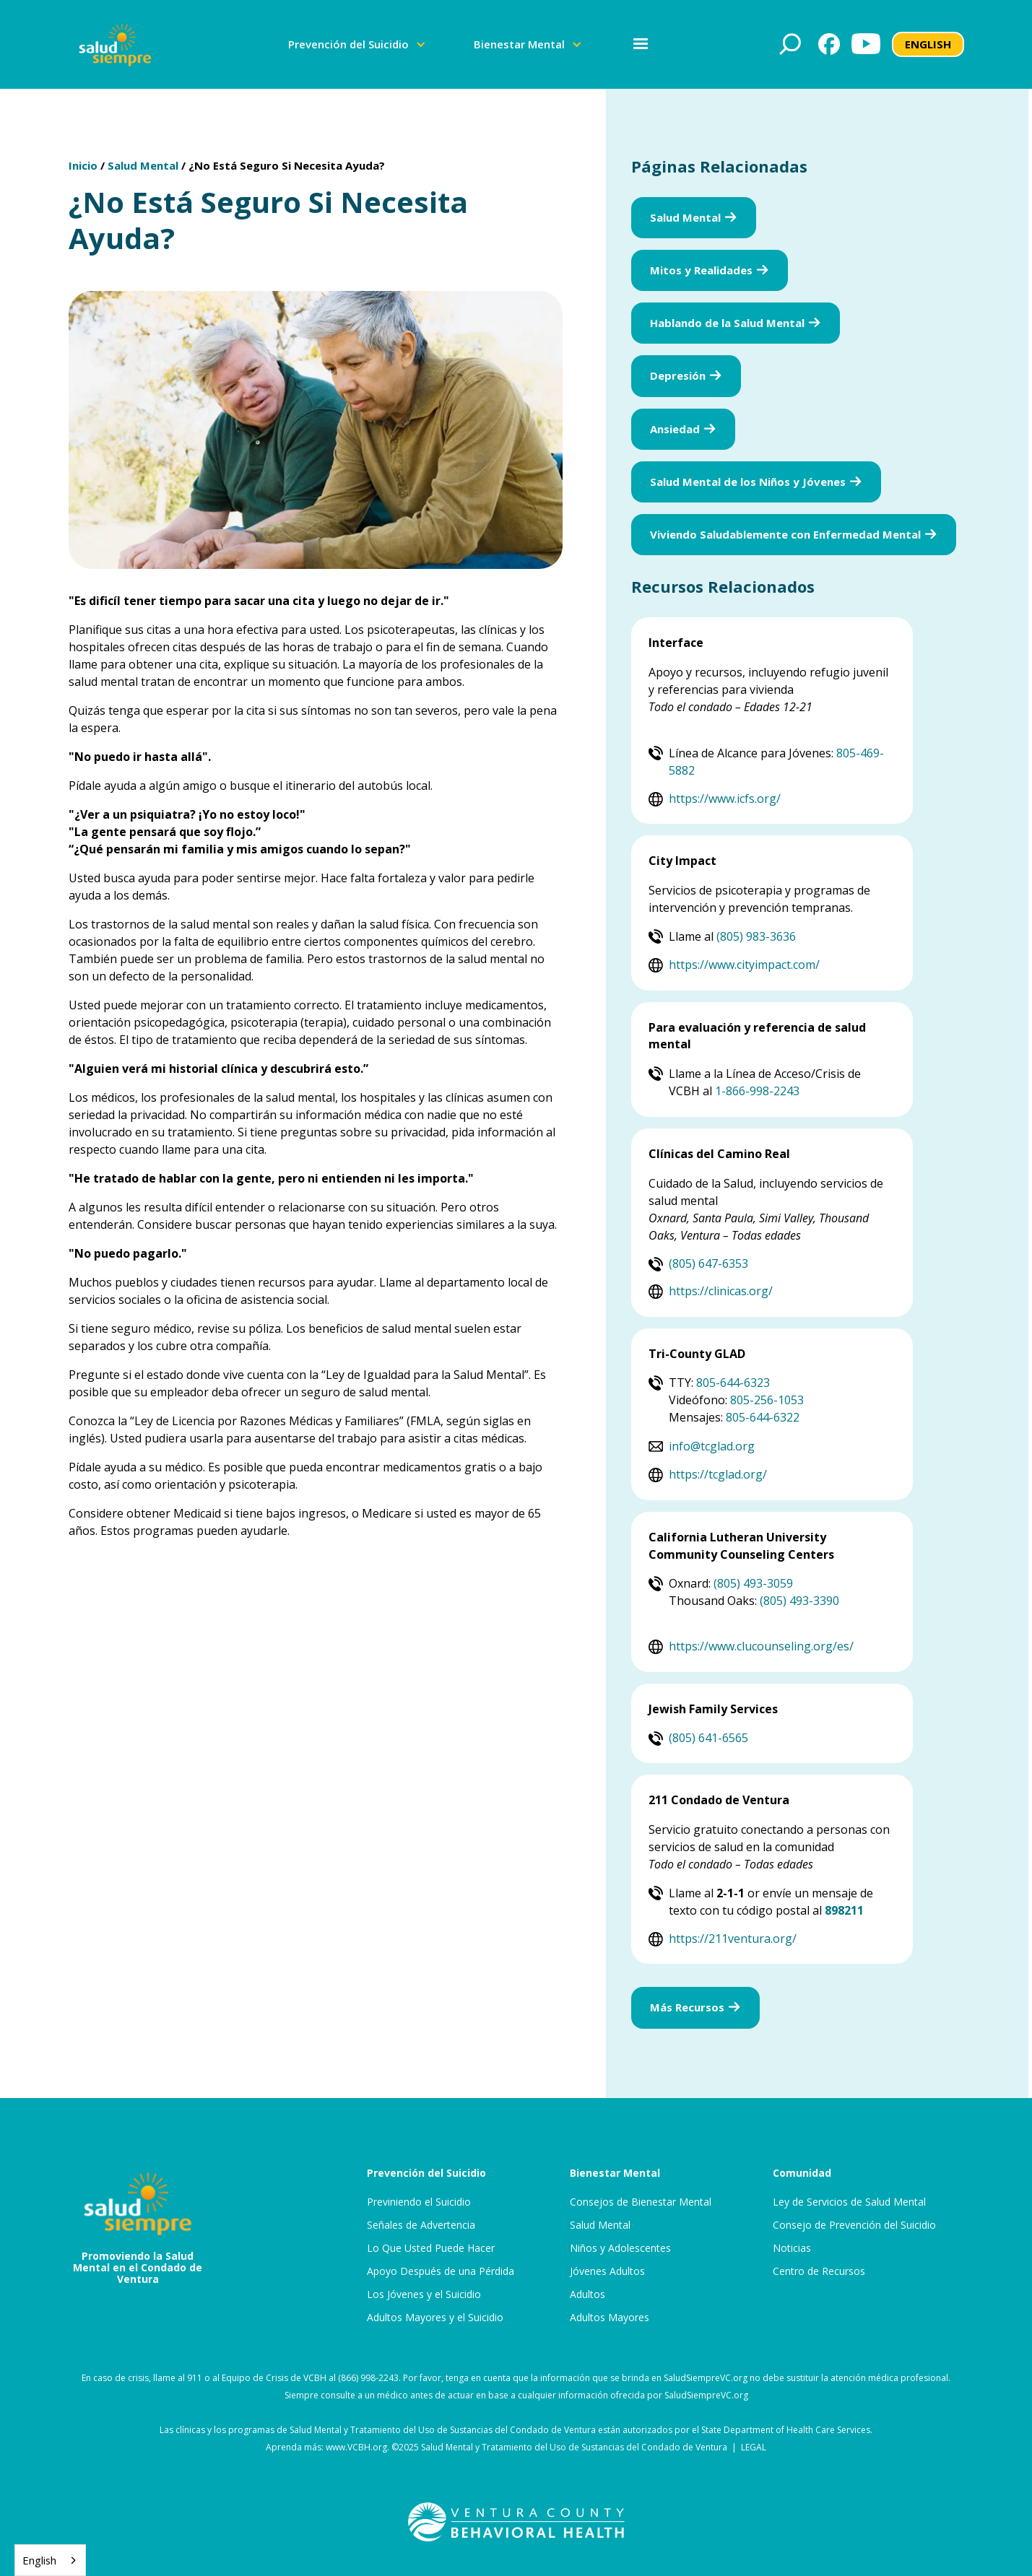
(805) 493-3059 (753, 1583)
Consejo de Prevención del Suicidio (854, 2225)
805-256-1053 (767, 1400)
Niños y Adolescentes (620, 2248)
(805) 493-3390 (799, 1601)
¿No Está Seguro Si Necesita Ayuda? (286, 165)
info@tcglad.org (712, 1446)
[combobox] (50, 2560)
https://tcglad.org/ (718, 1474)
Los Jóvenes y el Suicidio (424, 2294)
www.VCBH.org (356, 2447)
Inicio (83, 165)
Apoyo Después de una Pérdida (440, 2271)
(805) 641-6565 (708, 1738)
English (39, 2560)
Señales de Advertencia (421, 2225)
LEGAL (753, 2447)
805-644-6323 (733, 1383)
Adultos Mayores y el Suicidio (435, 2317)
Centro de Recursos (819, 2271)
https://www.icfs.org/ (725, 798)
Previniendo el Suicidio (419, 2202)
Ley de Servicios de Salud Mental (849, 2202)
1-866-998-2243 (757, 1091)
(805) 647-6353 (708, 1263)
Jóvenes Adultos (607, 2271)
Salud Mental (143, 165)
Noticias (792, 2248)
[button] (357, 44)
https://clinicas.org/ (721, 1291)
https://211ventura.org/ (733, 1938)
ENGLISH (928, 44)
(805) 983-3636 (756, 936)
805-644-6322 (762, 1417)
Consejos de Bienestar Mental (640, 2202)
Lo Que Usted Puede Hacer (431, 2248)
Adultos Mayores (609, 2317)
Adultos (587, 2294)
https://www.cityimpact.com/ (744, 964)
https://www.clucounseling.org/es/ (761, 1646)
